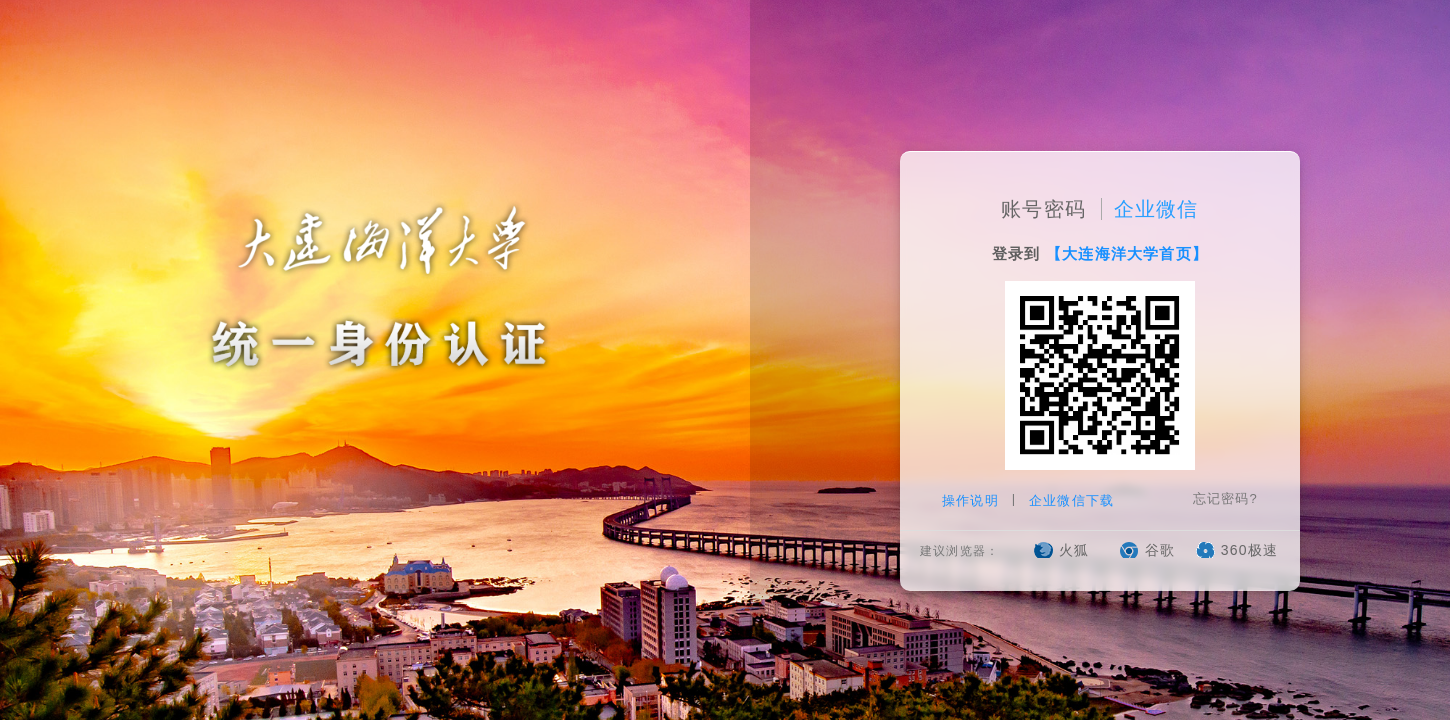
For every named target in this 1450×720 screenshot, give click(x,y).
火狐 (1074, 551)
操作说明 (973, 501)
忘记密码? (1225, 499)
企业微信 (1156, 210)
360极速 (1249, 551)
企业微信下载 (1071, 501)
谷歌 (1160, 551)
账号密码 (1043, 210)
